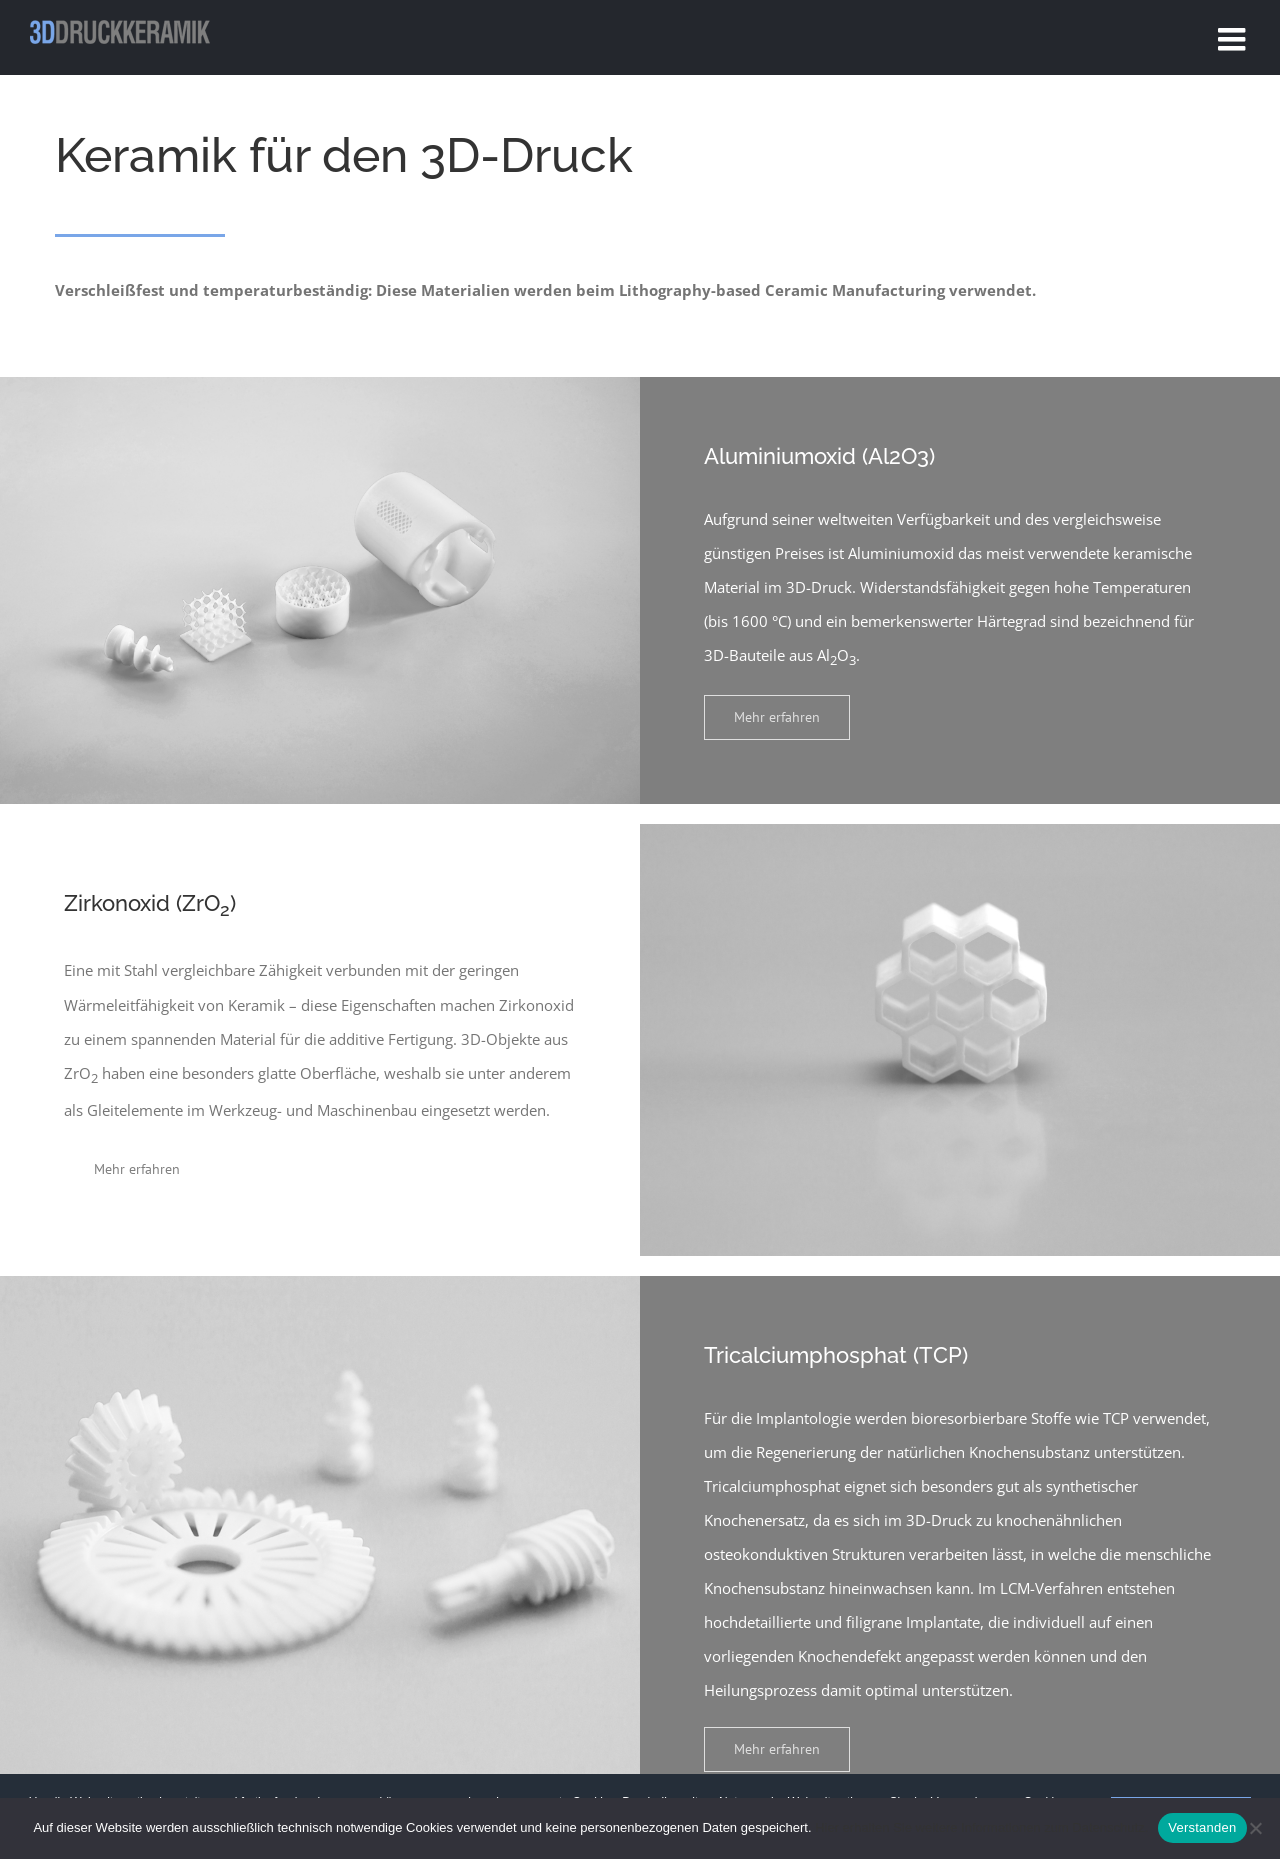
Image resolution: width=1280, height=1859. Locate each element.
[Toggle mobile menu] (1234, 39)
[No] (1255, 1828)
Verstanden (1202, 1827)
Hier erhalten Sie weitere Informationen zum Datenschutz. (981, 1827)
